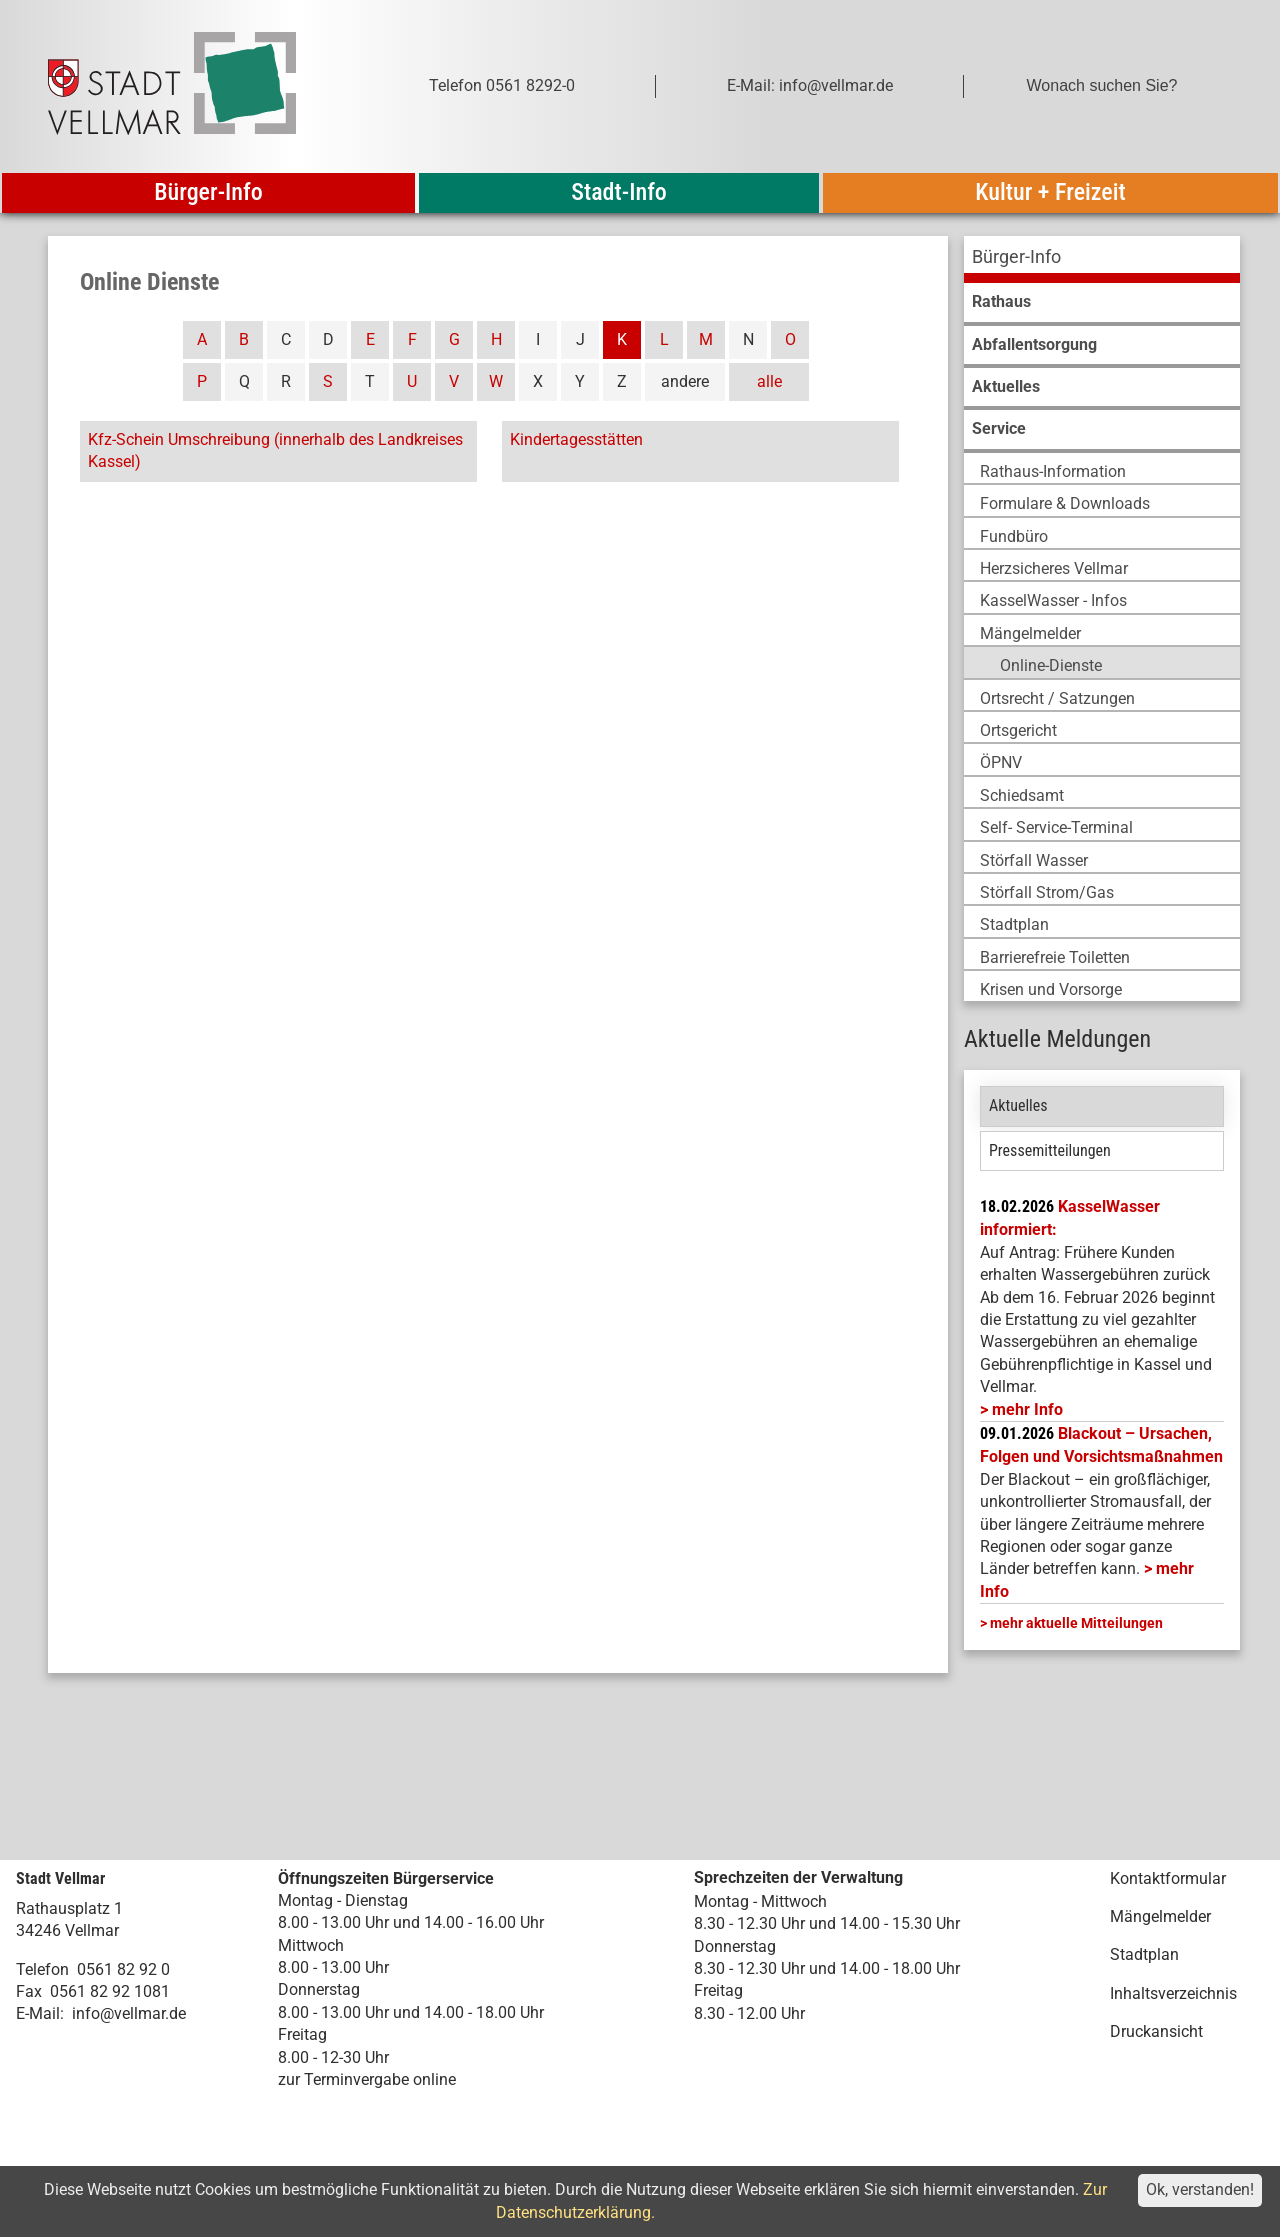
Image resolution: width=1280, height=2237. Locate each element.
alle (769, 381)
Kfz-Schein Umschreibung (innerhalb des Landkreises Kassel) (275, 450)
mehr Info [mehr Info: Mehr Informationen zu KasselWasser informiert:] (1027, 1409)
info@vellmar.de (129, 2013)
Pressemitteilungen (1050, 1150)
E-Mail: (40, 2013)
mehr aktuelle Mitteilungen (1076, 1623)
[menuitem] (1102, 259)
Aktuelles (1018, 1105)
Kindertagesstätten (576, 439)
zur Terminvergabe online (367, 2079)
